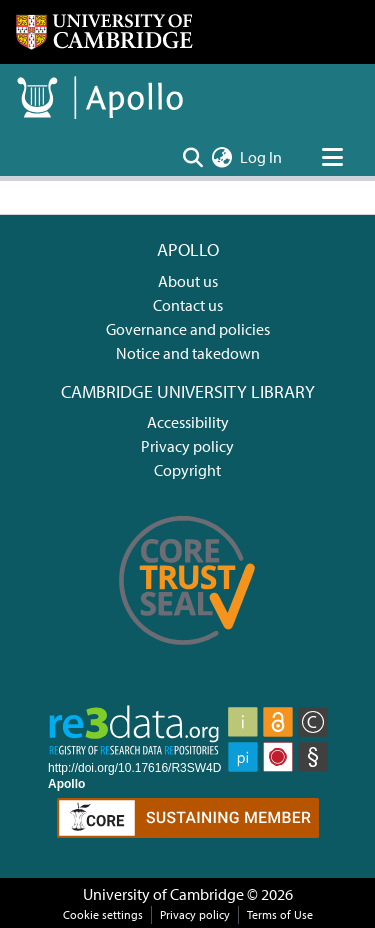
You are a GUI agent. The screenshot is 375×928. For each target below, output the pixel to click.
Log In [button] (262, 157)
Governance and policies (188, 329)
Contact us (188, 305)
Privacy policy (187, 446)
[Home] (104, 32)
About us (188, 281)
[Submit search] (192, 157)
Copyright (187, 470)
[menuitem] (221, 157)
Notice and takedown (188, 353)
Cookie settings (103, 914)
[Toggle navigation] (332, 157)
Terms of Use (280, 914)
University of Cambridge (163, 894)
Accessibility (188, 422)
